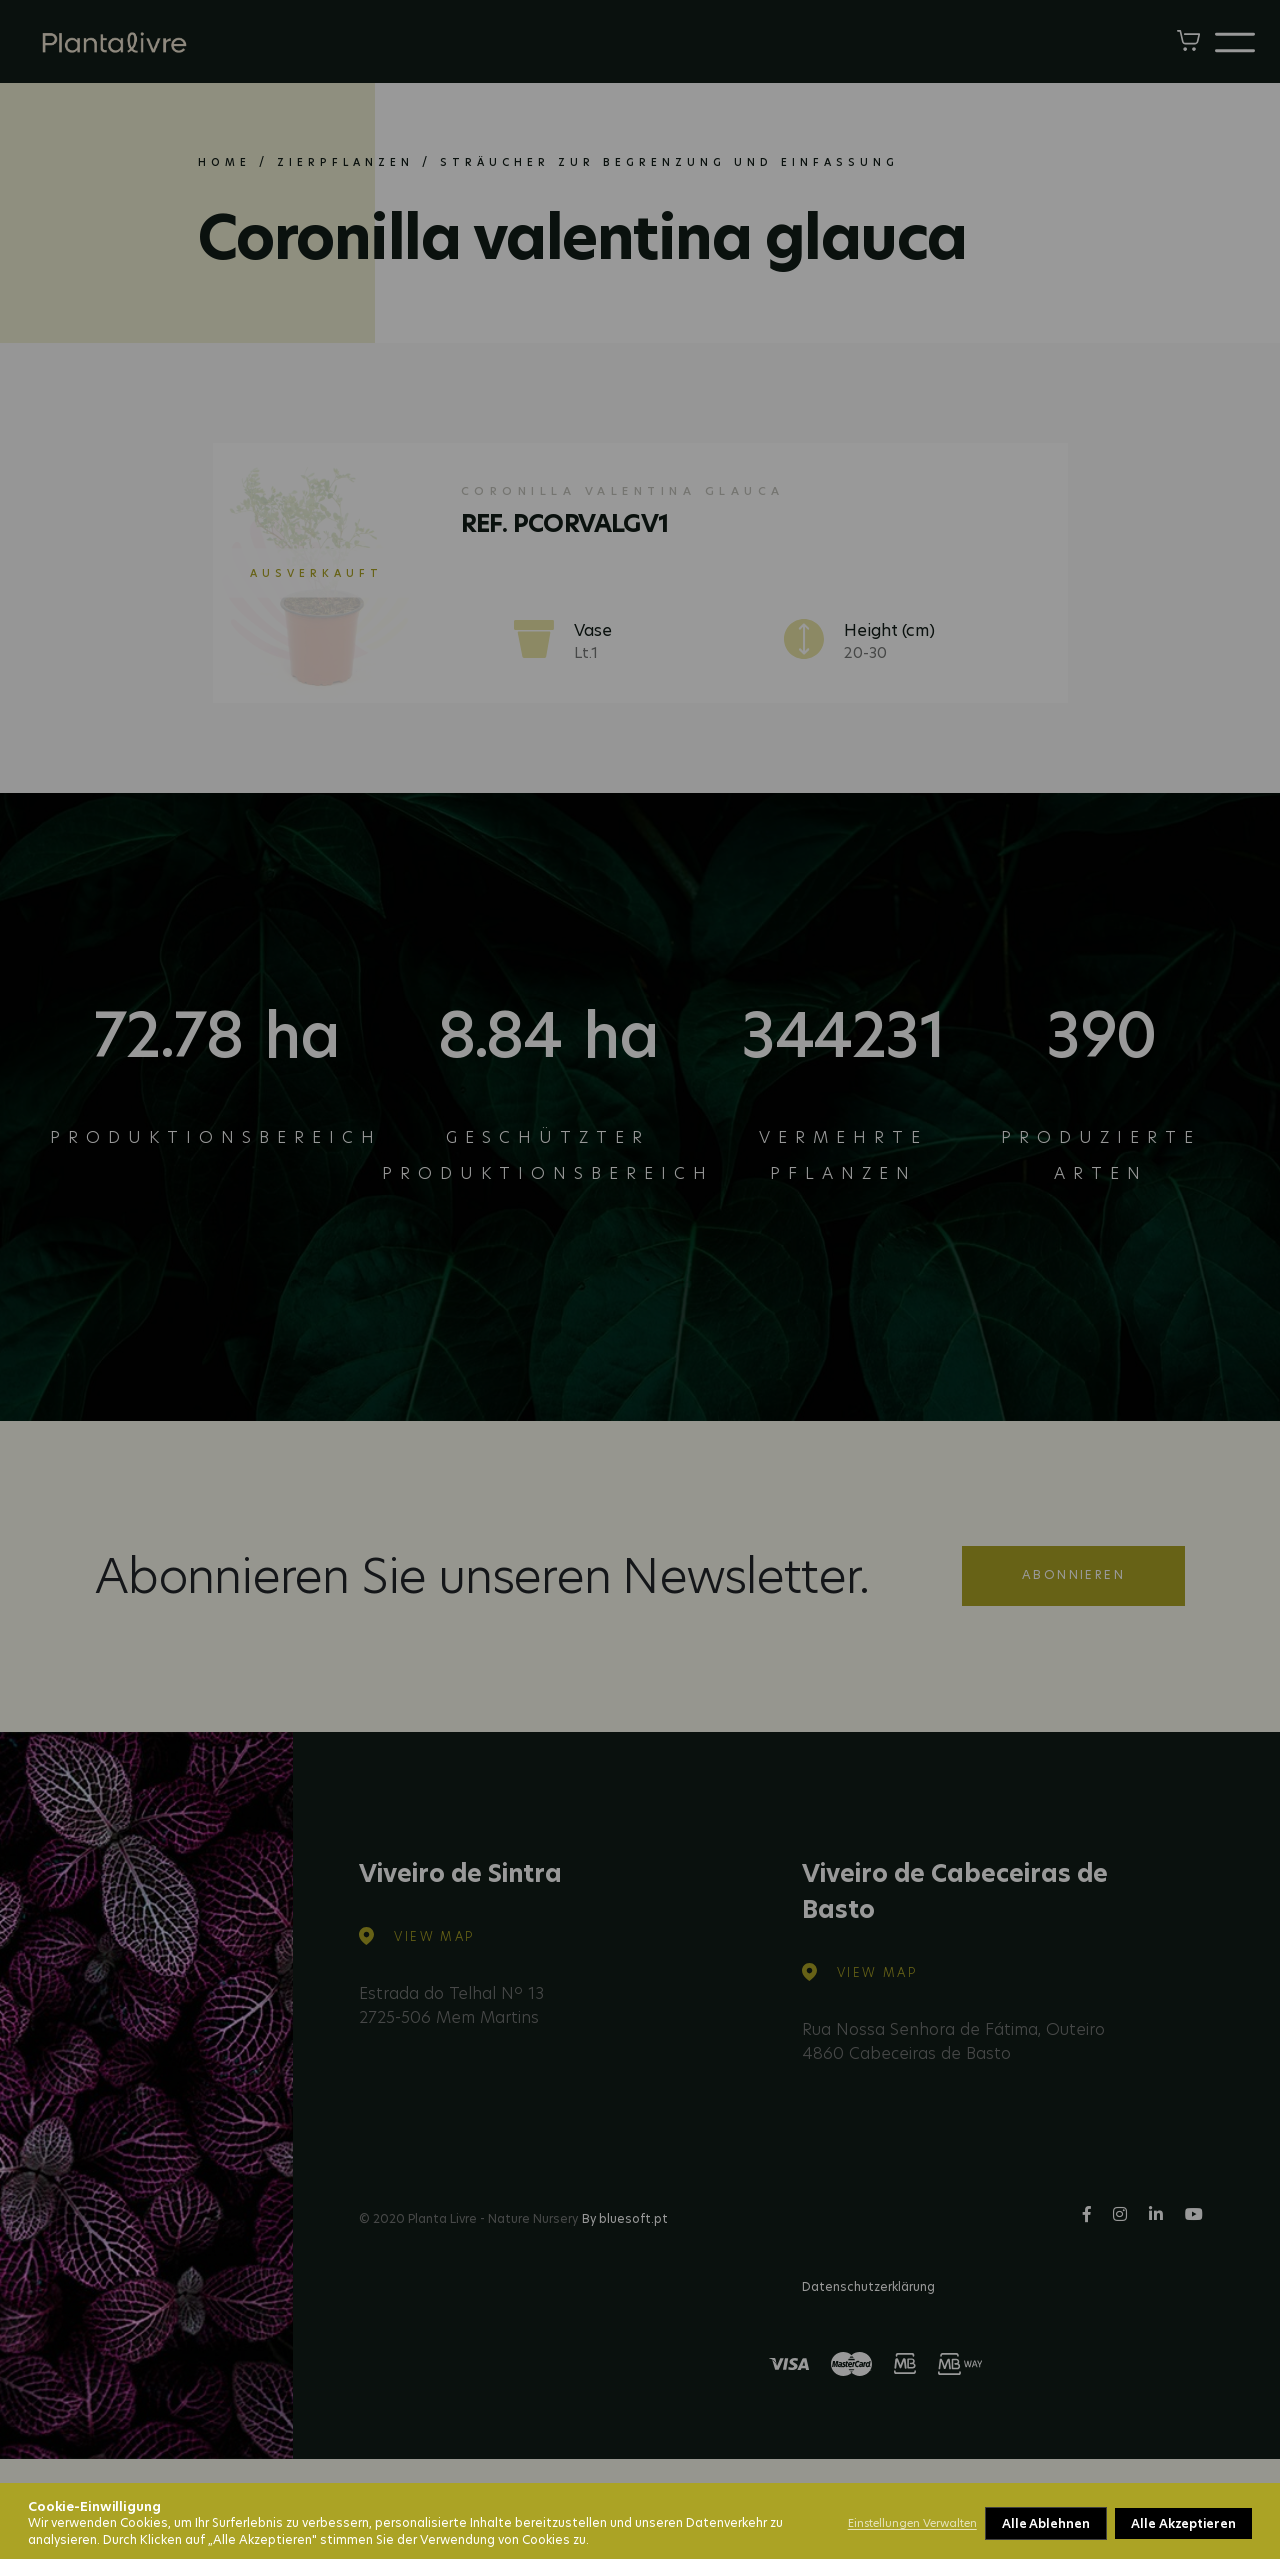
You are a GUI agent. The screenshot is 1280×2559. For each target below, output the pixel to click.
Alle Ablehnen (1046, 2523)
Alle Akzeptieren (1183, 2523)
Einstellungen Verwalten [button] (912, 2523)
